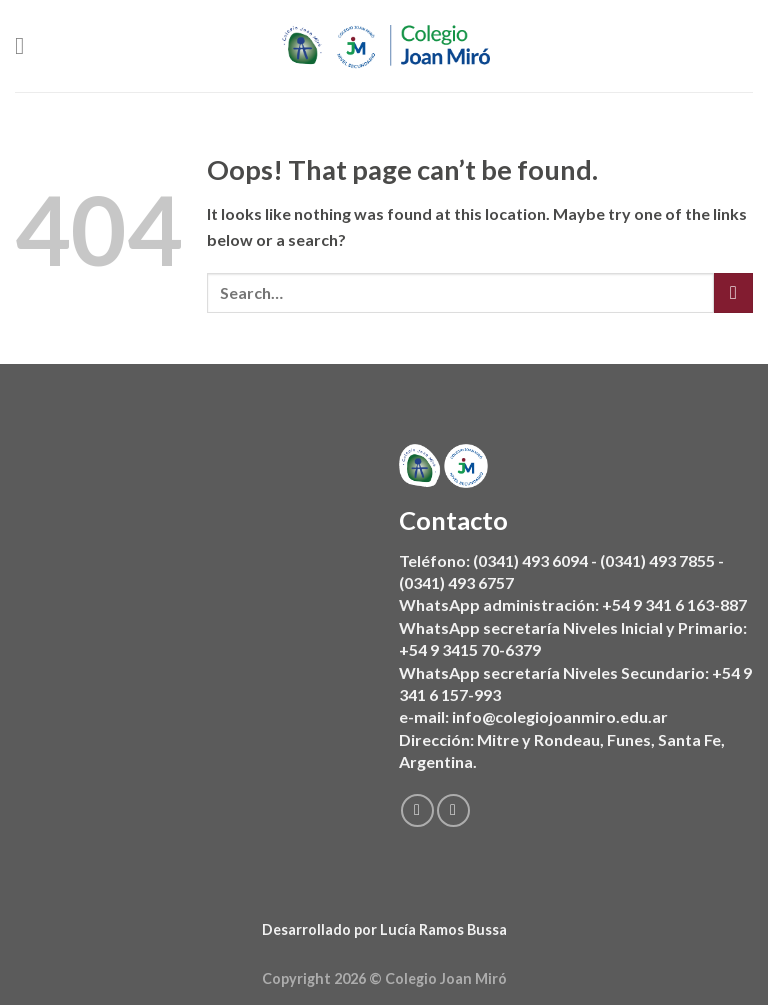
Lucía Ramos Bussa (443, 929)
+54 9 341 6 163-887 (674, 604)
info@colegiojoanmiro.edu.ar (560, 716)
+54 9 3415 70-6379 (470, 649)
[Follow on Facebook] (417, 810)
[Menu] (27, 45)
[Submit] (733, 292)
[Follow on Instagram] (453, 810)
